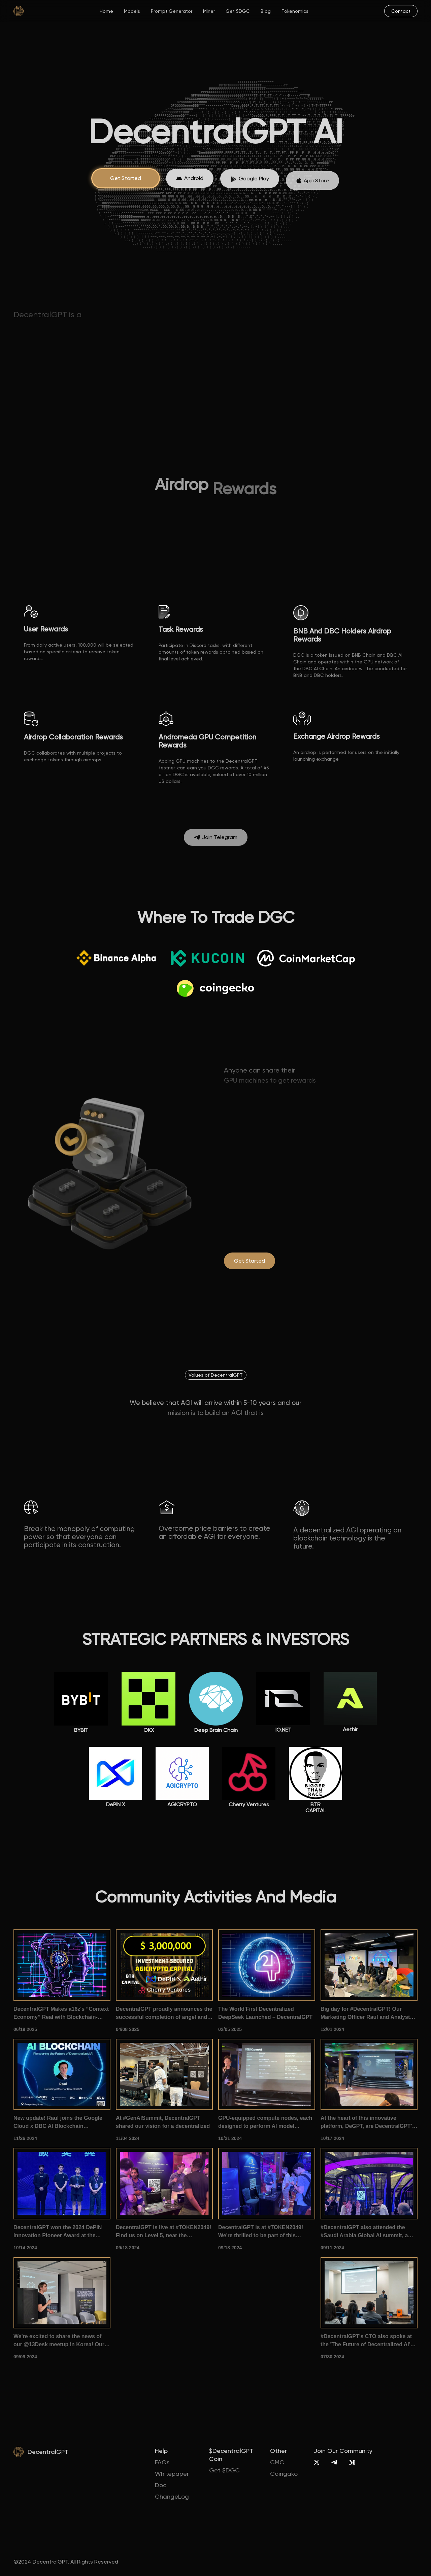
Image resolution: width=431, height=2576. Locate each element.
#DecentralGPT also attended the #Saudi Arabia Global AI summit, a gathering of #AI (364, 2232)
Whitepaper (172, 2473)
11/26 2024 (25, 2138)
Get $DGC (238, 11)
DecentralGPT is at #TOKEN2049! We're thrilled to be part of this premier (260, 2232)
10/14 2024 (25, 2247)
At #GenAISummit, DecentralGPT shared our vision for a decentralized (163, 2122)
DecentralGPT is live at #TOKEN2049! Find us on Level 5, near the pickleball (163, 2232)
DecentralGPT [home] (48, 2451)
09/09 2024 (25, 2356)
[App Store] (189, 190)
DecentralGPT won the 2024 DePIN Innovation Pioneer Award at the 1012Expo (57, 2232)
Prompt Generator (171, 11)
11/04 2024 (127, 2138)
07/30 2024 (332, 2356)
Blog (266, 11)
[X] (317, 2462)
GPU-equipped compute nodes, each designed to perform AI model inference (265, 2122)
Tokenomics (294, 11)
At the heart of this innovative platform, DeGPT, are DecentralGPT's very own (368, 2122)
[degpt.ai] (249, 1261)
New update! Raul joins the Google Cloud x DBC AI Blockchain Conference (57, 2122)
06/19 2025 (25, 2029)
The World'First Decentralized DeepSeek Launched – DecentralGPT (265, 2013)
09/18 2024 (127, 2247)
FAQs (162, 2462)
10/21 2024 (230, 2138)
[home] (18, 11)
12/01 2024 (332, 2029)
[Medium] (352, 2462)
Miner (209, 11)
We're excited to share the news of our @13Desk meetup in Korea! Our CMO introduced (58, 2341)
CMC (277, 2462)
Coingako (284, 2473)
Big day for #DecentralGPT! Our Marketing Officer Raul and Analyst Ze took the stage (365, 2013)
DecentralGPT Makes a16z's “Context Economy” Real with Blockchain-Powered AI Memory (61, 2013)
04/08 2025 (127, 2029)
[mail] (401, 11)
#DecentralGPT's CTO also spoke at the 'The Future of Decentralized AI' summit (366, 2341)
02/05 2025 (230, 2029)
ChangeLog (172, 2496)
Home (106, 11)
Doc (160, 2485)
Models (132, 11)
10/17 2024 (332, 2138)
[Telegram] (334, 2462)
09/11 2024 (332, 2247)
